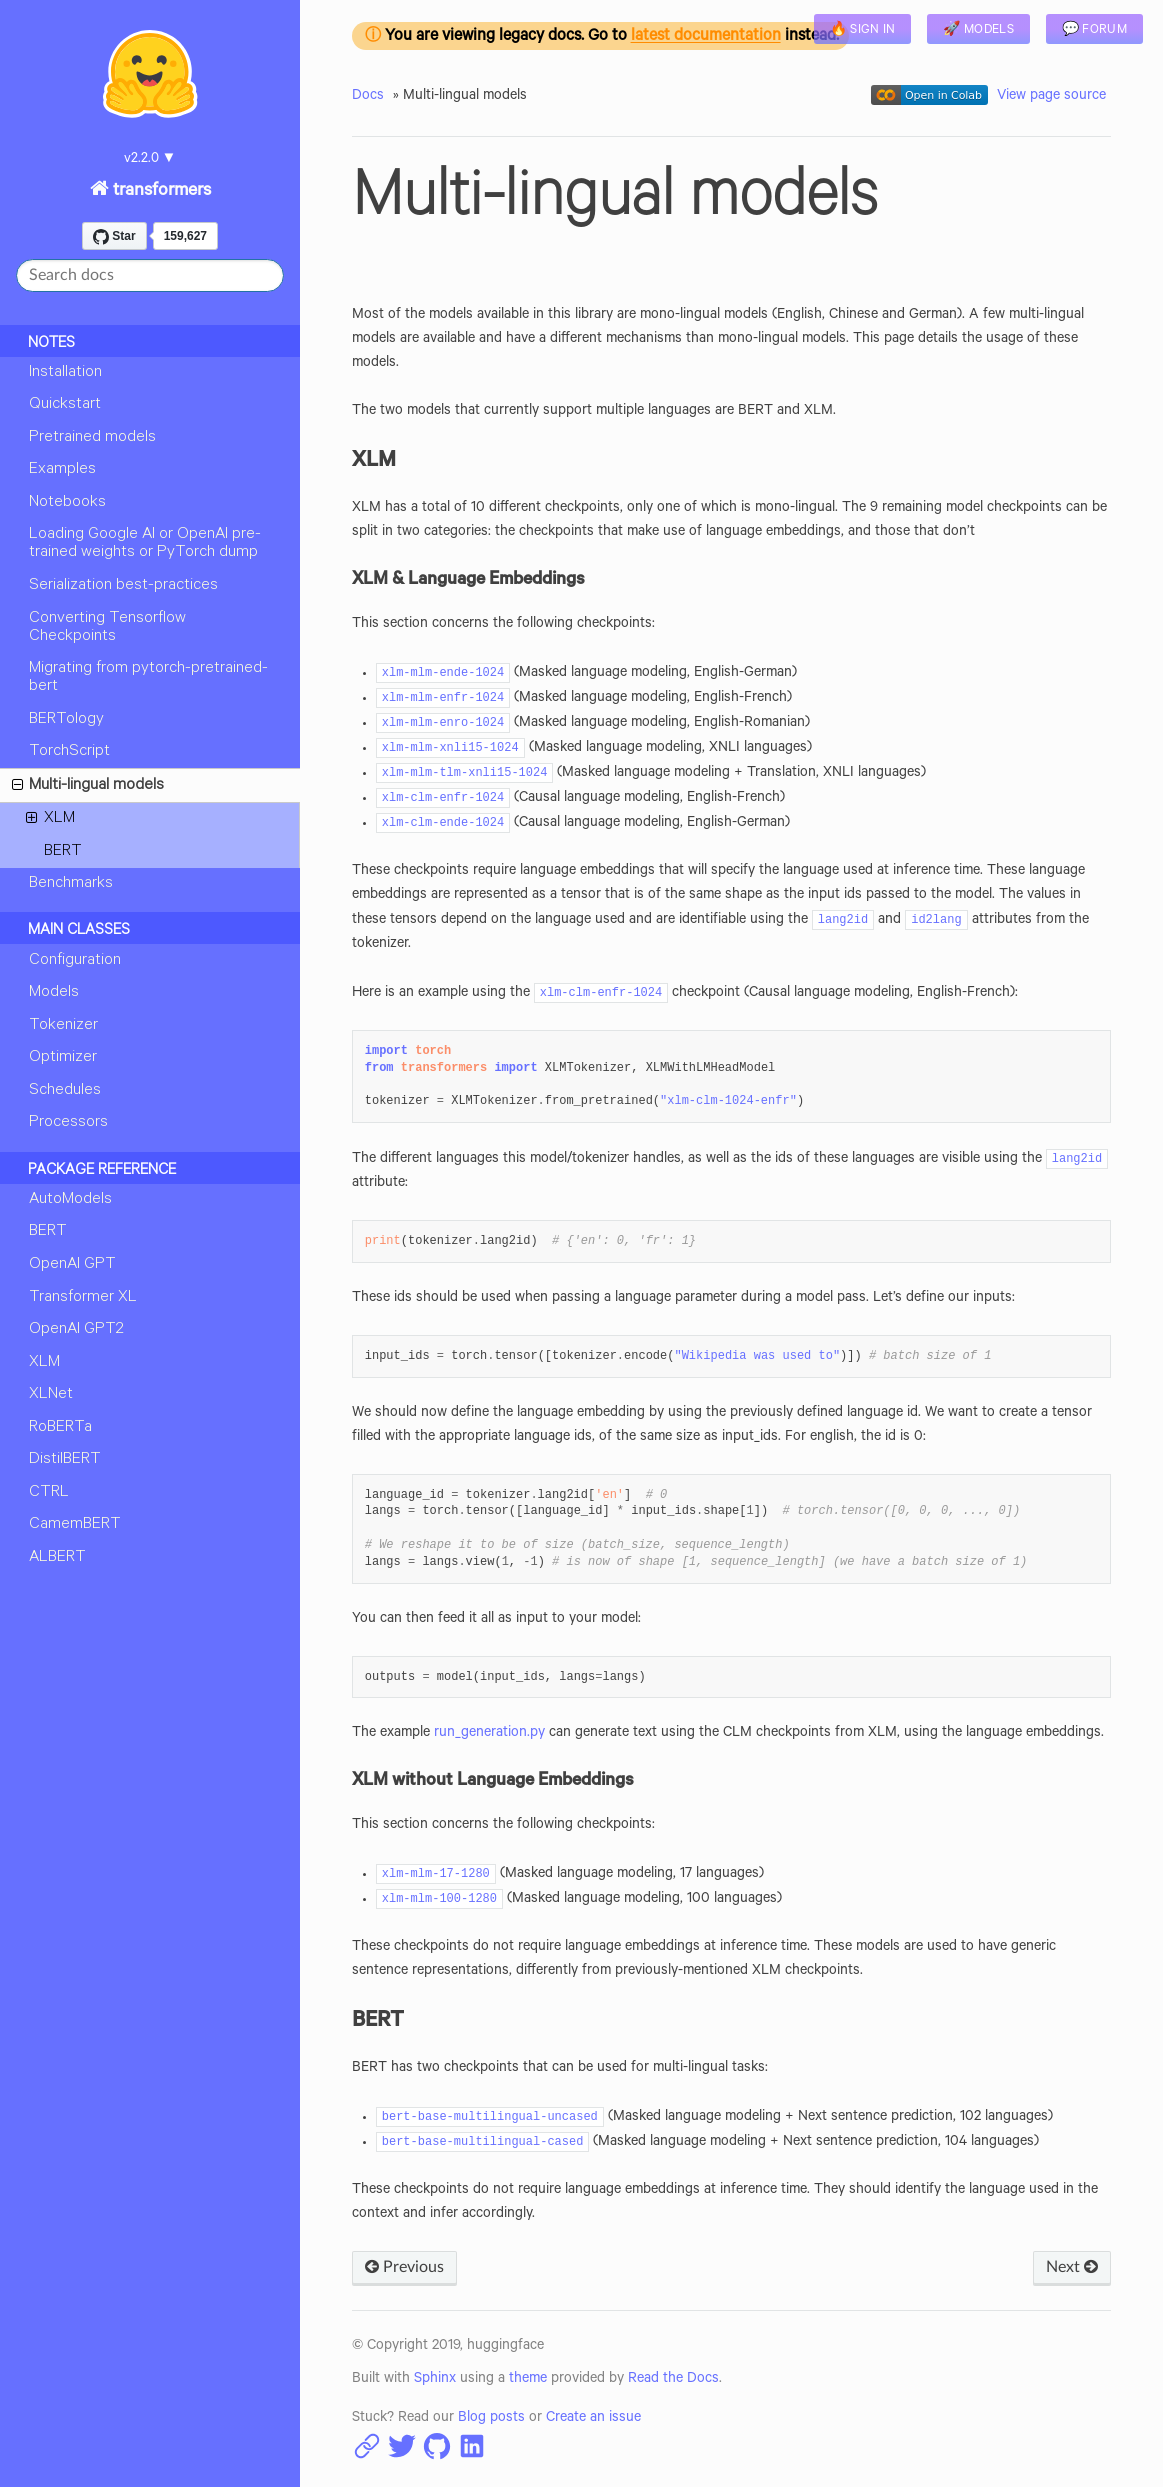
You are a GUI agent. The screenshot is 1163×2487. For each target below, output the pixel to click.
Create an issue (593, 2419)
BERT (63, 852)
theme (528, 2380)
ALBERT (57, 1558)
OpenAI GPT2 (76, 1330)
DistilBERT (65, 1460)
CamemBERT (75, 1525)
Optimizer (63, 1058)
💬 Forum (1094, 31)
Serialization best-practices (123, 586)
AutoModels (70, 1200)
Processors (68, 1123)
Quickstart (65, 405)
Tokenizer (63, 1026)
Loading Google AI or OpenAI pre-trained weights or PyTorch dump (145, 544)
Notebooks (67, 503)
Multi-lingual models (88, 788)
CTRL (49, 1493)
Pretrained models (92, 438)
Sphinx (435, 2380)
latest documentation (706, 38)
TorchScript (69, 752)
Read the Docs (673, 2380)
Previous (404, 2267)
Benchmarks (71, 884)
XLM (50, 821)
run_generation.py (489, 1734)
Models (54, 993)
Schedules (65, 1091)
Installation (65, 373)
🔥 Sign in (863, 31)
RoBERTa (60, 1428)
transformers (160, 192)
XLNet (51, 1395)
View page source (1051, 97)
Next (1072, 2267)
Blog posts (491, 2419)
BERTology (66, 720)
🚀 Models (978, 31)
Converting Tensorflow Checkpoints (107, 628)
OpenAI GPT (72, 1265)
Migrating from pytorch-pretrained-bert (148, 678)
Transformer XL (83, 1298)
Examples (62, 470)
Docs (368, 97)
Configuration (75, 961)
